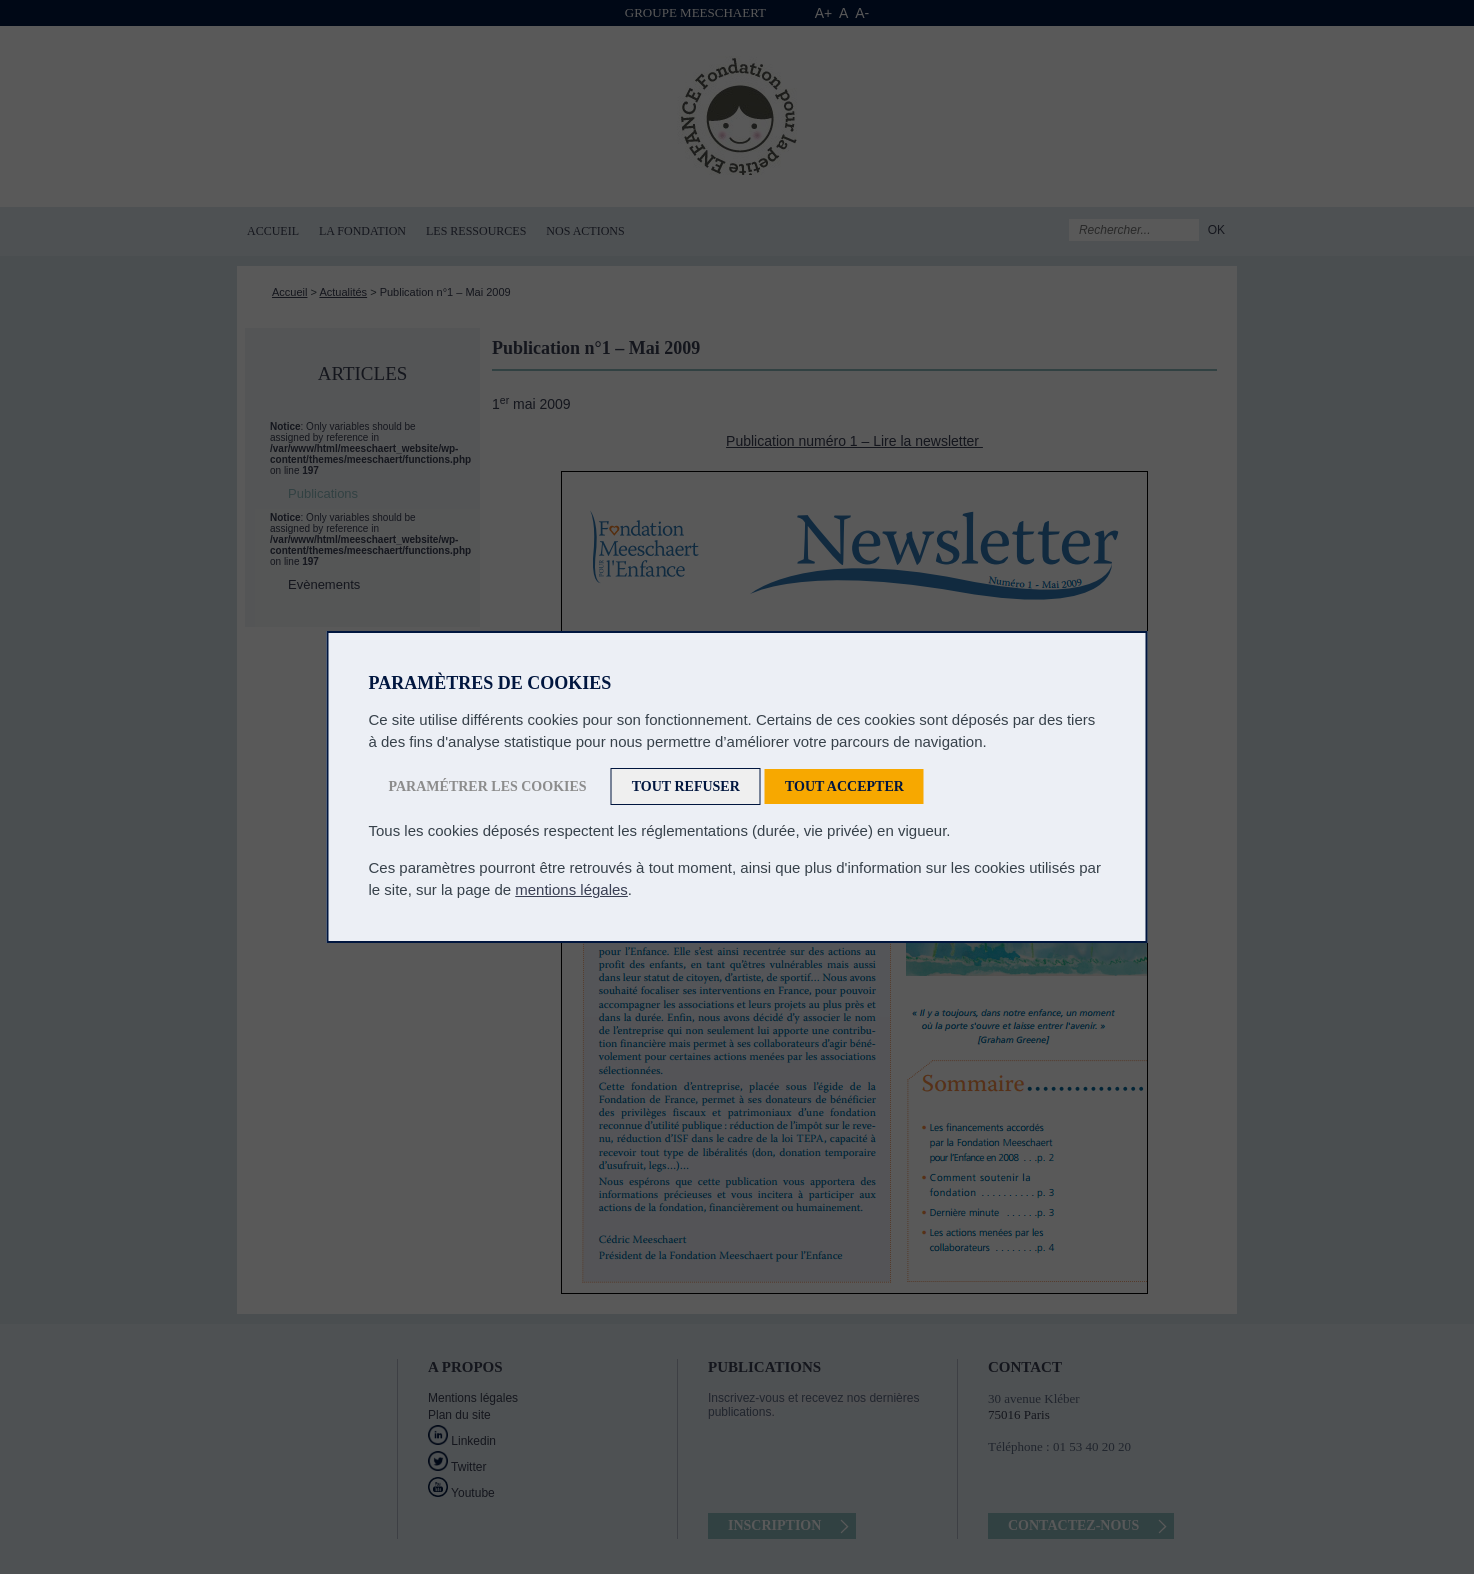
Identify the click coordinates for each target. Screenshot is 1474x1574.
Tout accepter (844, 786)
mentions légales (571, 889)
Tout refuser (686, 786)
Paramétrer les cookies (488, 786)
